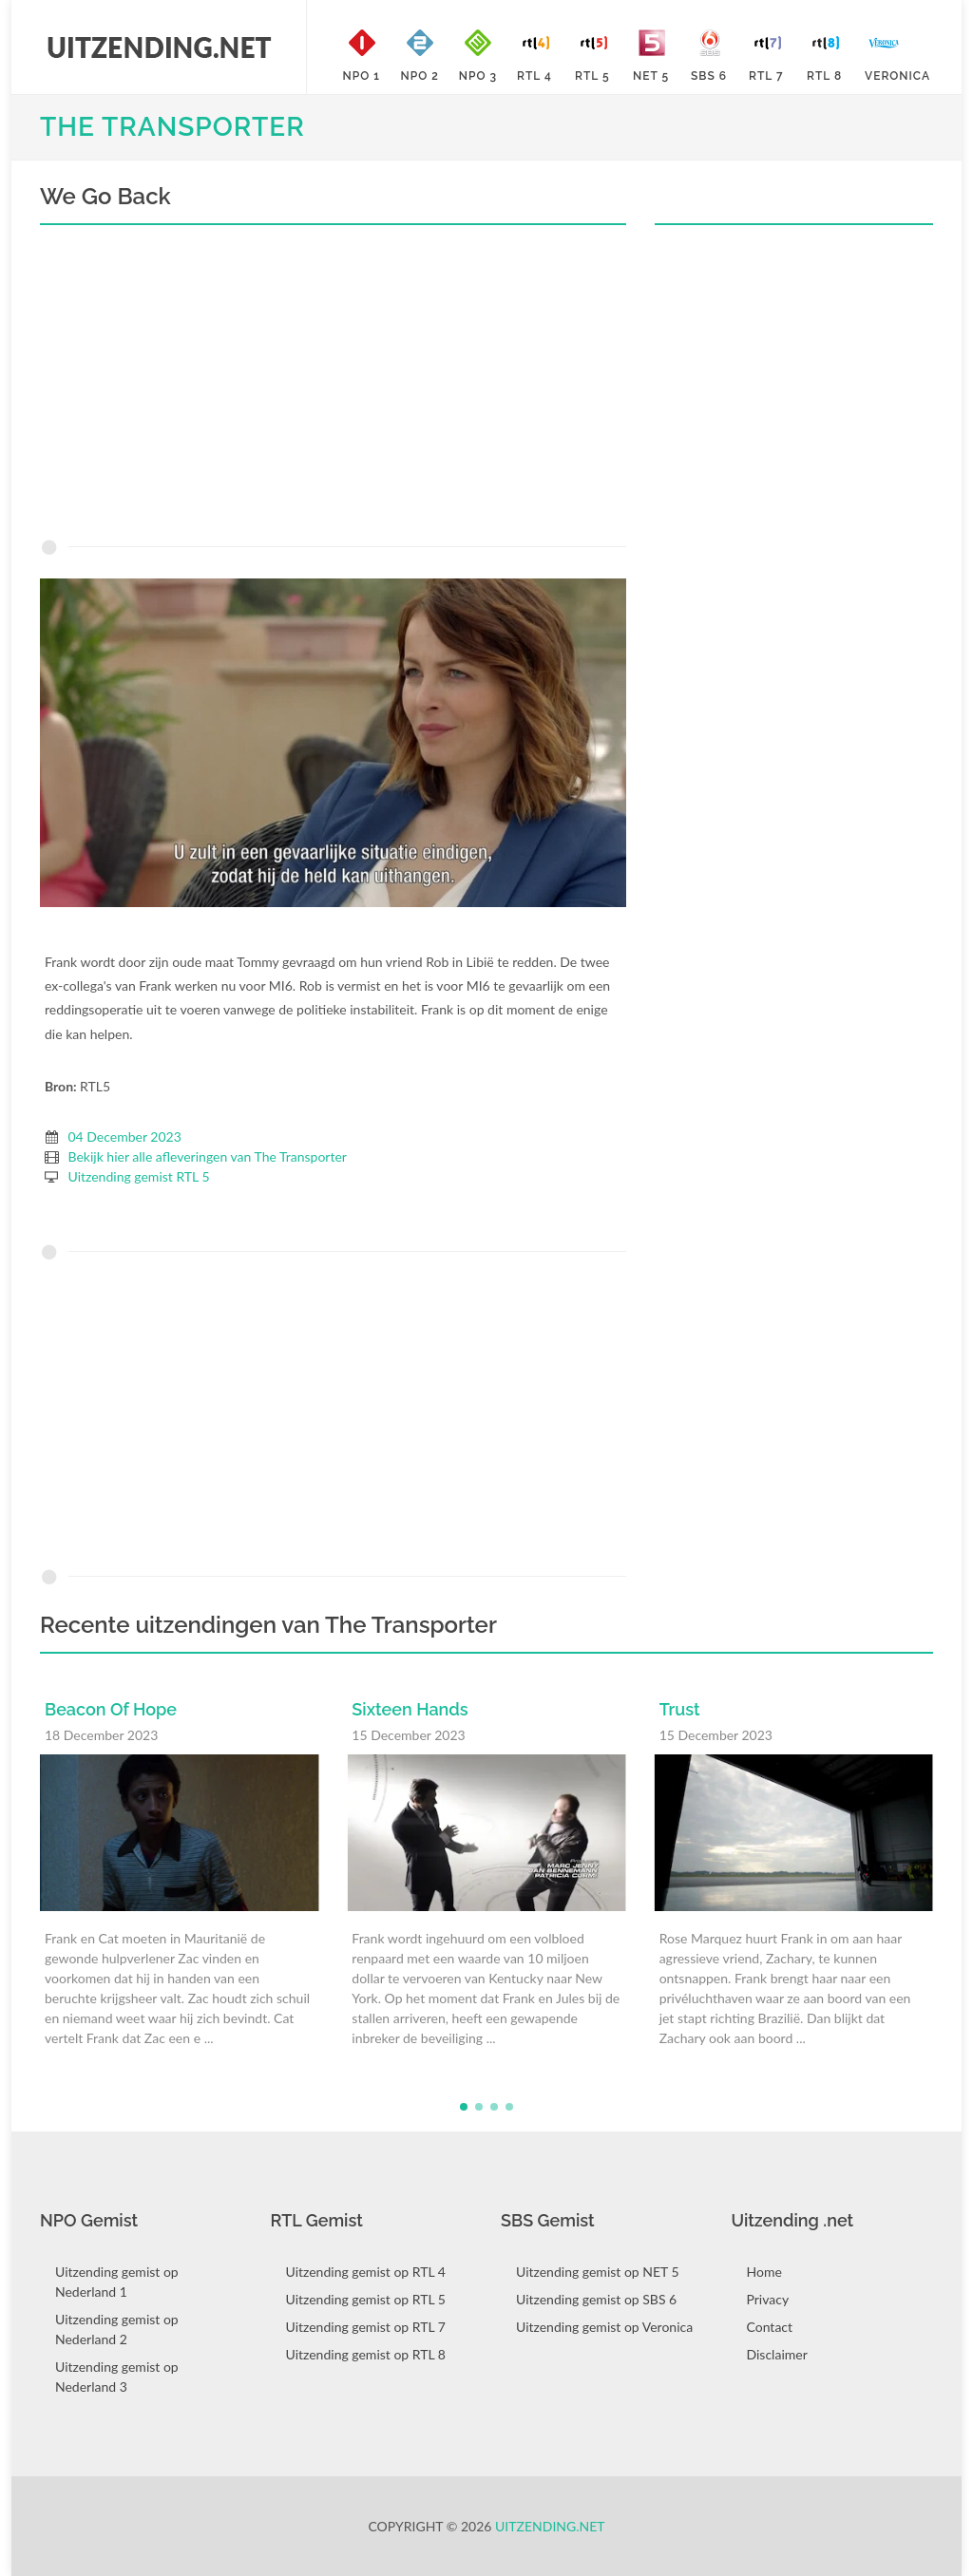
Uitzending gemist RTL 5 (139, 1176)
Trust (679, 1709)
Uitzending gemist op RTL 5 (366, 2299)
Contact (770, 2327)
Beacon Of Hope (111, 1709)
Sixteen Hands (409, 1709)
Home (764, 2271)
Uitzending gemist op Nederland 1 (117, 2281)
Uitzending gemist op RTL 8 (366, 2354)
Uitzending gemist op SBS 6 (596, 2299)
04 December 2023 (124, 1136)
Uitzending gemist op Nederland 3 (117, 2376)
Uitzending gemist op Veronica (604, 2327)
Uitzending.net (550, 2526)
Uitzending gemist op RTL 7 (366, 2327)
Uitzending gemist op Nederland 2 (117, 2329)
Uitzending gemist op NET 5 (597, 2271)
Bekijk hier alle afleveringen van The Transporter (207, 1156)
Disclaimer (777, 2354)
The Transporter (172, 126)
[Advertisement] (333, 387)
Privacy (768, 2299)
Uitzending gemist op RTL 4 (366, 2271)
